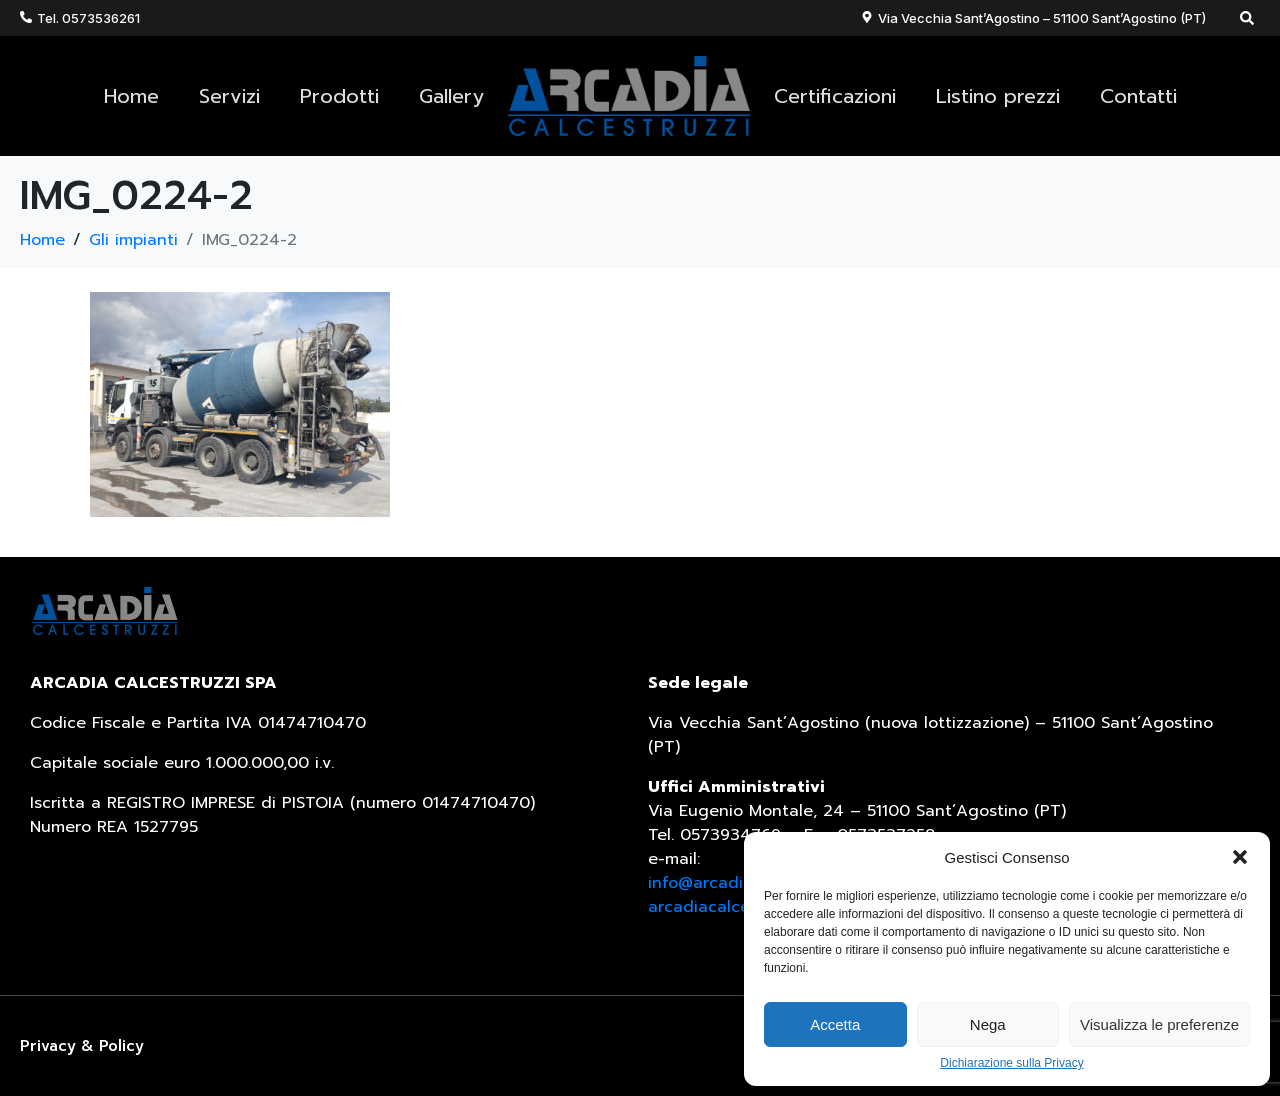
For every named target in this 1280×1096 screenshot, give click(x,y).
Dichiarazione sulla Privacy (1011, 1063)
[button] (1240, 857)
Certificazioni (835, 96)
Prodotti (339, 96)
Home (131, 96)
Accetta (835, 1024)
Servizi (229, 96)
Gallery (451, 96)
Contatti (1138, 96)
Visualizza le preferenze (1159, 1024)
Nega (988, 1024)
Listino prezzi (998, 96)
